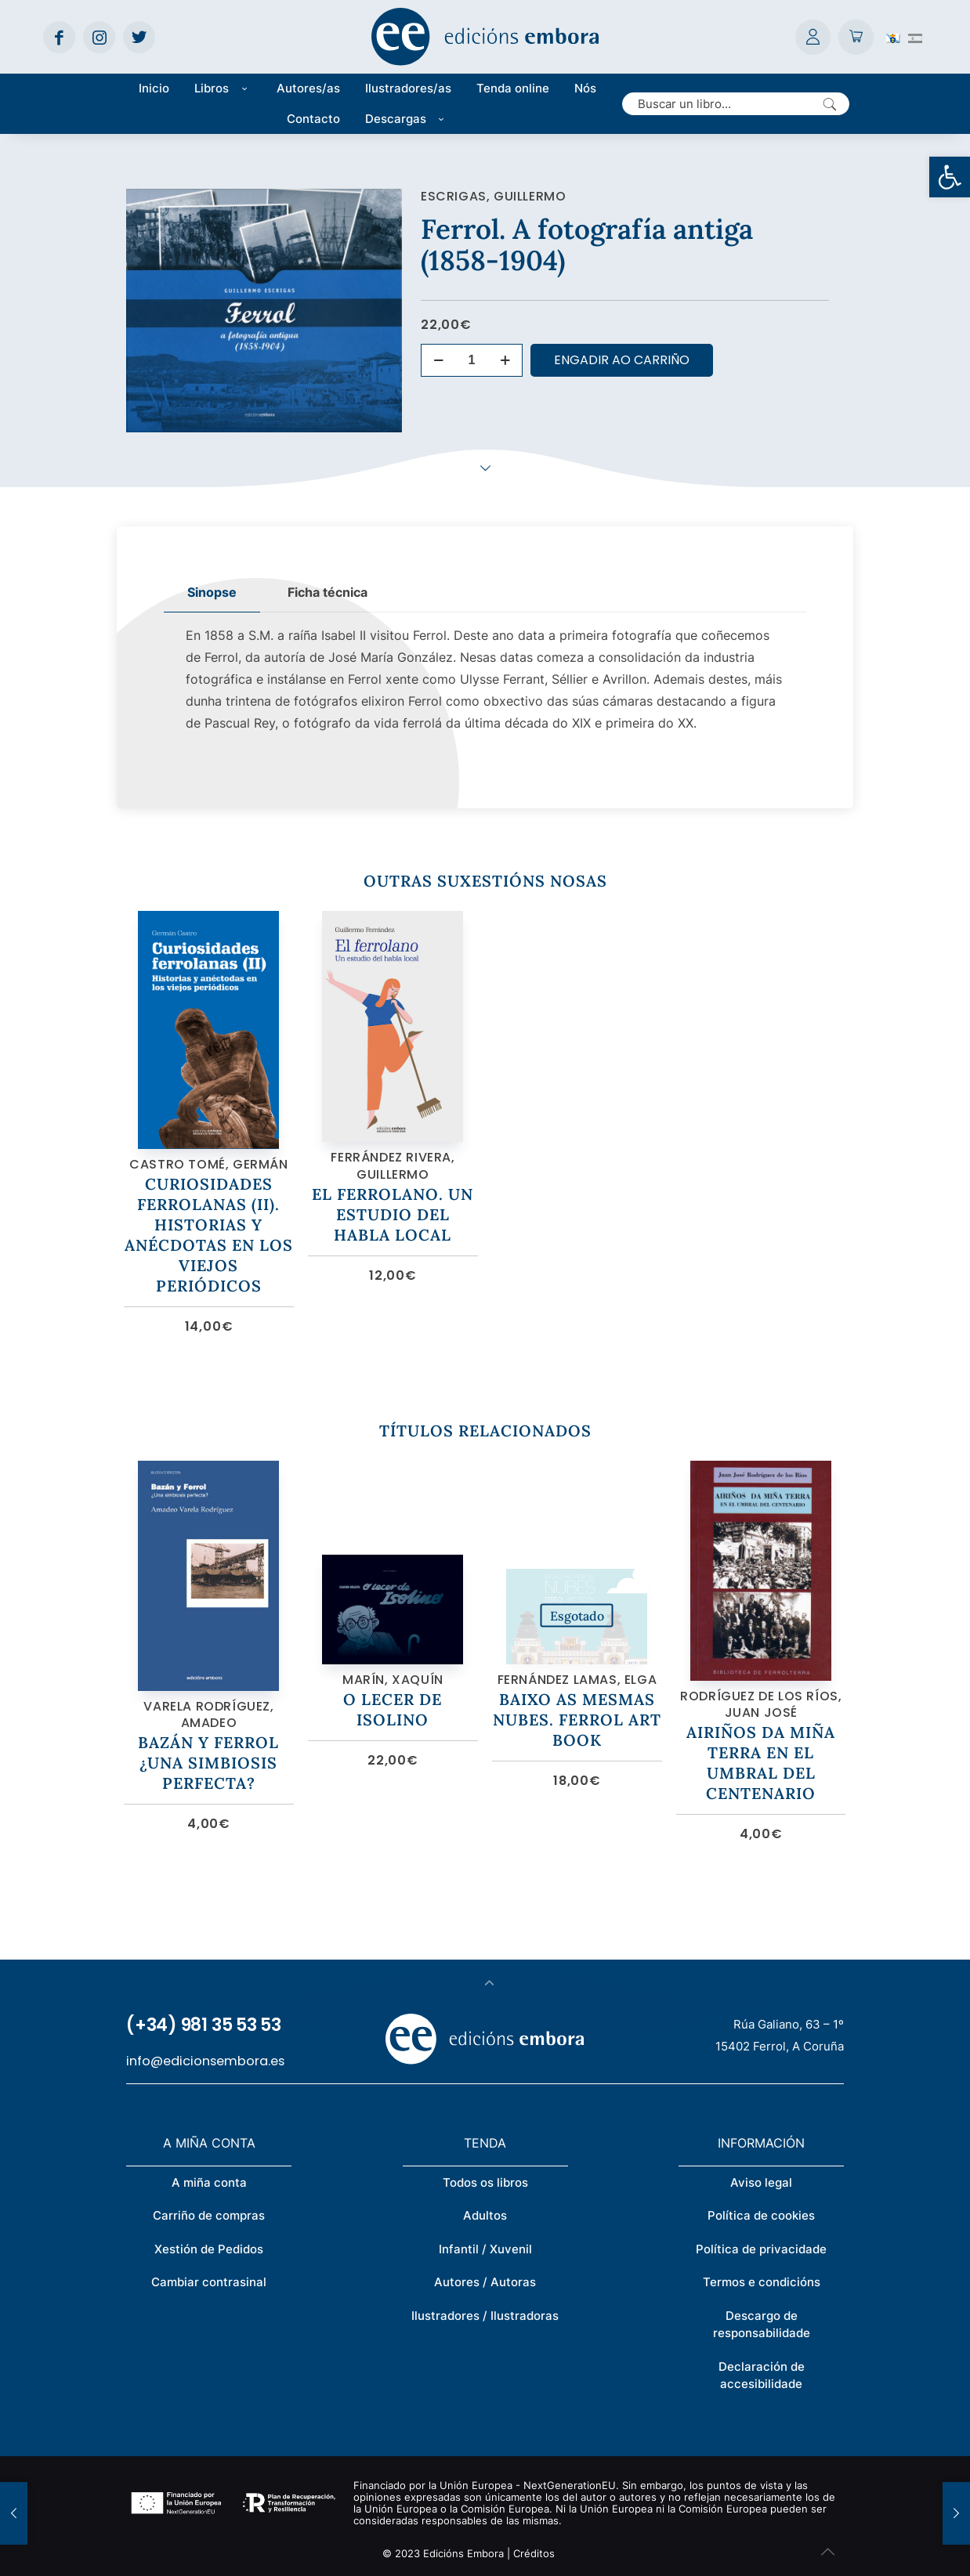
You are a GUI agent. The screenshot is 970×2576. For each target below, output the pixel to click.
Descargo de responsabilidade (761, 2324)
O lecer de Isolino (392, 1709)
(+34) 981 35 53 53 (203, 2025)
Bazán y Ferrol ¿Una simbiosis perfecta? (208, 1762)
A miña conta (209, 2182)
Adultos (485, 2215)
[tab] (212, 592)
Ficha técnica (327, 592)
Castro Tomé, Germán (208, 1164)
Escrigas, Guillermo (493, 196)
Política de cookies (761, 2215)
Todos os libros (485, 2182)
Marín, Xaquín (392, 1680)
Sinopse (212, 592)
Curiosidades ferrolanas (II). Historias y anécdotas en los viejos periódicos (209, 1234)
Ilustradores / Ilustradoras (485, 2315)
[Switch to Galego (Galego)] (893, 37)
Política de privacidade (761, 2249)
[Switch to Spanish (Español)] (915, 37)
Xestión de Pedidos (208, 2249)
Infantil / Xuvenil (485, 2249)
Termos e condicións (761, 2281)
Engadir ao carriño (621, 360)
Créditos (534, 2553)
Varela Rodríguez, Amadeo (208, 1714)
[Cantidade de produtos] (472, 360)
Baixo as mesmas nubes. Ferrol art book (577, 1719)
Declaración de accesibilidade (761, 2375)
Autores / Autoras (485, 2281)
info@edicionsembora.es (205, 2061)
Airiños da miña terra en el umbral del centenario (760, 1762)
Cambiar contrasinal (208, 2281)
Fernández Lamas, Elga (577, 1680)
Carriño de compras (209, 2215)
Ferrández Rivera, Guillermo (392, 1165)
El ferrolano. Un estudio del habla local (392, 1214)
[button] (949, 177)
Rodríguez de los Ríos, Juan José (761, 1704)
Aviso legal (761, 2182)
